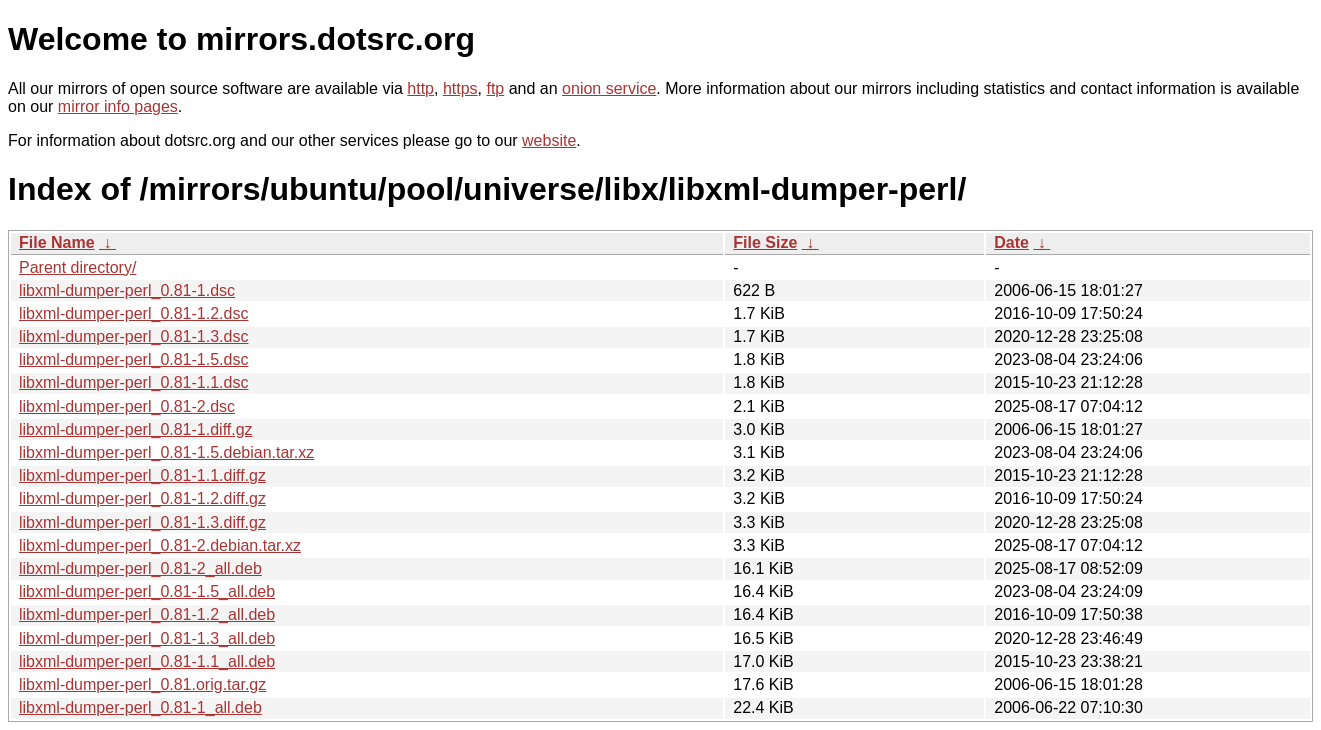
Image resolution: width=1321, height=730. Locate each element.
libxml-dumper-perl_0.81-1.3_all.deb (147, 638)
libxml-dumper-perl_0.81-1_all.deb (140, 707)
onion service (609, 88)
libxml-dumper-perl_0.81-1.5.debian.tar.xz (166, 452)
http (420, 88)
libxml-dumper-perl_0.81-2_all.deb (140, 568)
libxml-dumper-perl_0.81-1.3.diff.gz (142, 522)
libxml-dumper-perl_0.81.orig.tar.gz (142, 684)
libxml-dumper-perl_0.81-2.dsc (127, 406)
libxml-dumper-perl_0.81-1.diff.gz (136, 429)
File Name (57, 242)
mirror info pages (118, 106)
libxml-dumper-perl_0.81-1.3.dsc (133, 336)
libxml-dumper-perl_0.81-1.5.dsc (133, 359)
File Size (765, 242)
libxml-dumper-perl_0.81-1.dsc (127, 290)
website (549, 140)
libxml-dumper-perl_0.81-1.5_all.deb (147, 591)
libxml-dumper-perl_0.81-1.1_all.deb (147, 661)
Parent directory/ (77, 267)
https (460, 88)
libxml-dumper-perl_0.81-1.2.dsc (133, 313)
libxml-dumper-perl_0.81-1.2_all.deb (147, 614)
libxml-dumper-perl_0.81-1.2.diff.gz (142, 498)
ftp (495, 88)
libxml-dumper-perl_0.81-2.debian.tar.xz (160, 545)
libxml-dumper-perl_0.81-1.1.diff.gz (142, 475)
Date (1011, 242)
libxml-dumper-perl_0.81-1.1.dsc (133, 382)
